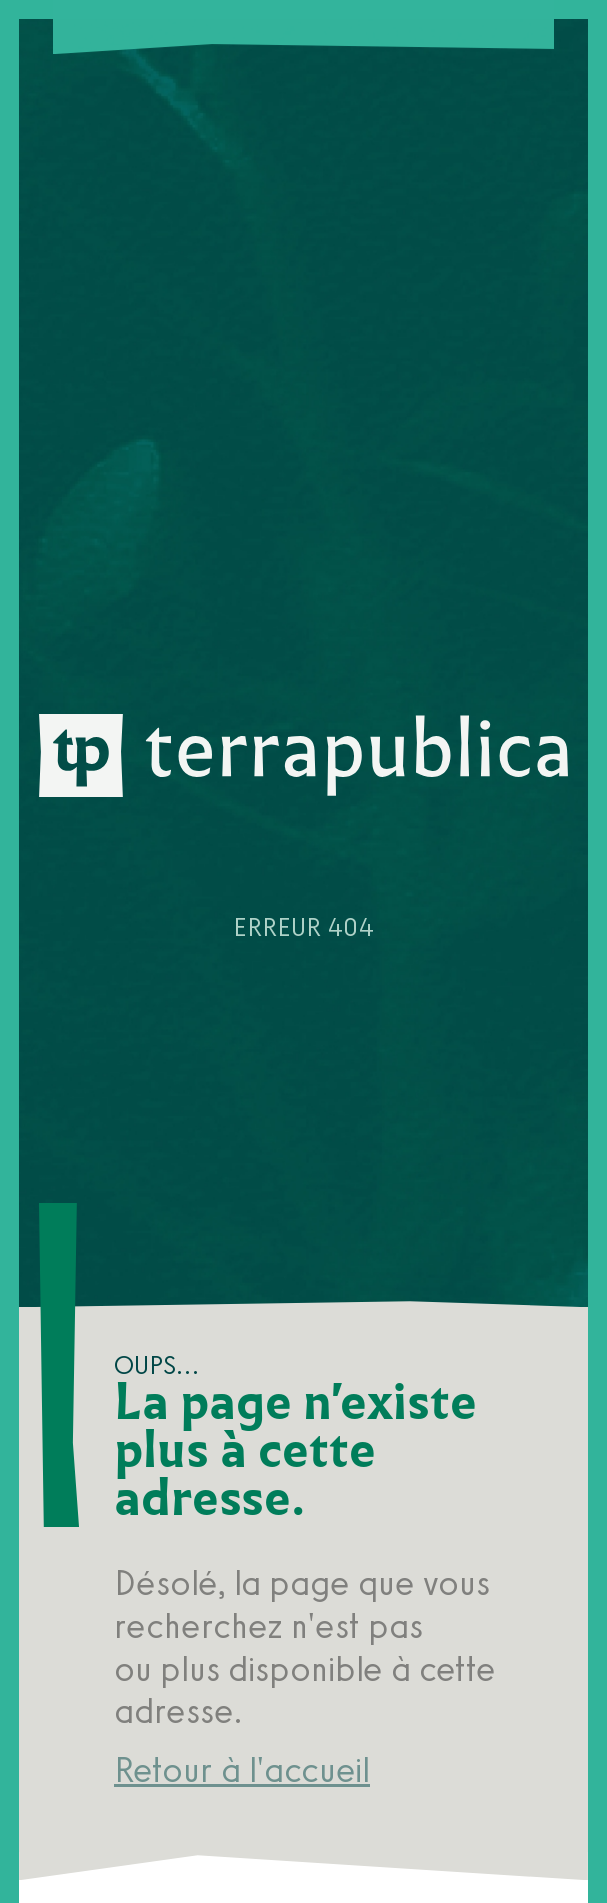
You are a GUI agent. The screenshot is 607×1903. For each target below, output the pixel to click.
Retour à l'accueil (242, 1770)
